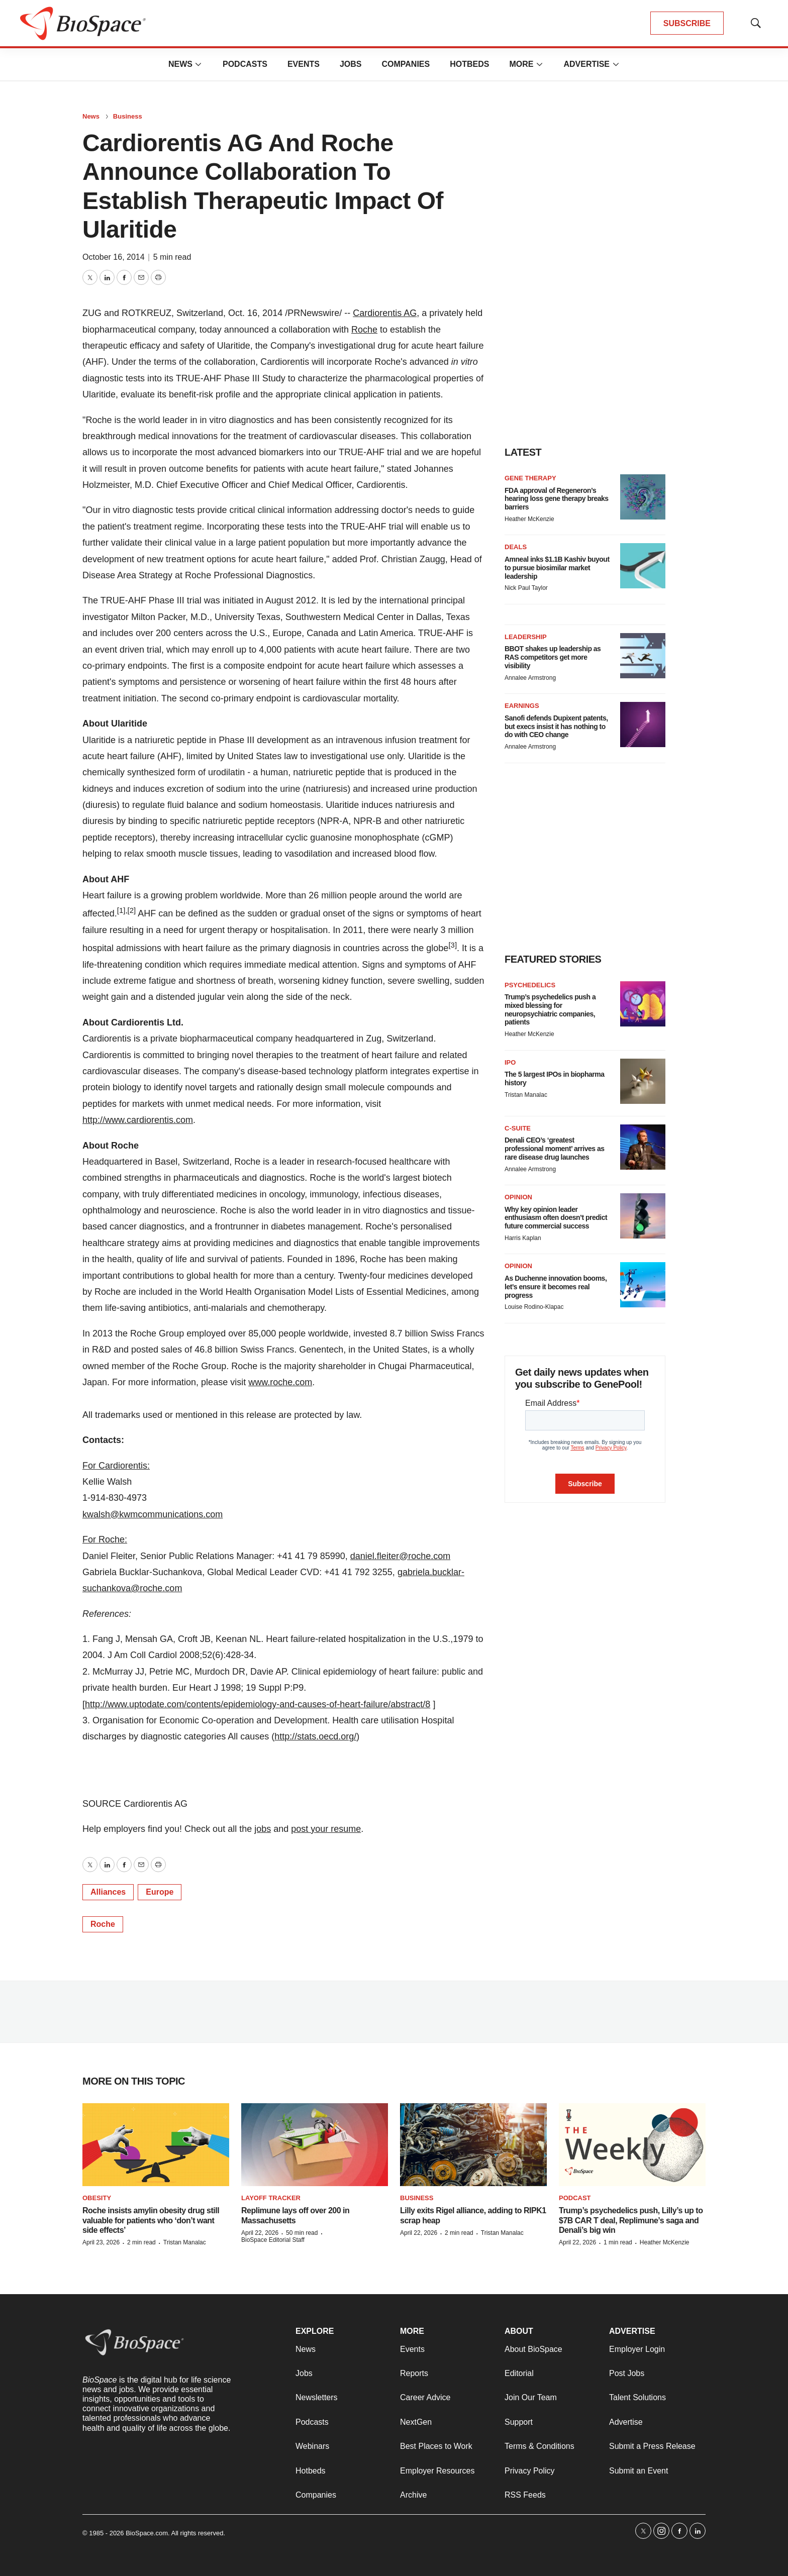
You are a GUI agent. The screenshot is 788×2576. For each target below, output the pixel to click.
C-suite (518, 1128)
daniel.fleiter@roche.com (400, 1556)
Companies (405, 64)
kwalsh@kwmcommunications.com (152, 1514)
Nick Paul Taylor (526, 587)
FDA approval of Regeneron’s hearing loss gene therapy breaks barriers (557, 498)
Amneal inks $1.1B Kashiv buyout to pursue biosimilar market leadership (557, 567)
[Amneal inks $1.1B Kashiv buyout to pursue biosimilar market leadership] (642, 565)
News (180, 64)
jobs (262, 1829)
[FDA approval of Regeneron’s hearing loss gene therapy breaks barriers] (642, 497)
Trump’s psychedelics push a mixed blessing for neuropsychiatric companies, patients (550, 1009)
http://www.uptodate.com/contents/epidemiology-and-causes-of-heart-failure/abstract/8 (257, 1704)
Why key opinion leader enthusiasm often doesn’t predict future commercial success (556, 1217)
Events (303, 64)
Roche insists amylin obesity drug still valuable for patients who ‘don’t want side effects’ (150, 2220)
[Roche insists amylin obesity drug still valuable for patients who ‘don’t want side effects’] (155, 2144)
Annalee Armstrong (530, 677)
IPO (510, 1062)
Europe (159, 1892)
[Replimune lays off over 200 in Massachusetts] (314, 2144)
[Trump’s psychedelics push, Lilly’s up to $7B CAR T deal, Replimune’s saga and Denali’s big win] (632, 2144)
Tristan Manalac (526, 1094)
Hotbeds (469, 64)
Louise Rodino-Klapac (534, 1306)
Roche (364, 330)
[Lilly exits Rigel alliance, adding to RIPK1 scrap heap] (473, 2144)
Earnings (522, 705)
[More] (198, 64)
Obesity (96, 2198)
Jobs (351, 64)
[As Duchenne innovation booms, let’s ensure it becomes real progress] (642, 1284)
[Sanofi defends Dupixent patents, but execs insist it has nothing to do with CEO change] (642, 724)
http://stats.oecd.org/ (315, 1736)
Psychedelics (530, 985)
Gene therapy (530, 478)
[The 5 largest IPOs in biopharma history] (642, 1081)
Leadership (526, 637)
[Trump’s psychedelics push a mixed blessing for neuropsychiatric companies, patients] (642, 1003)
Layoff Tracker (271, 2198)
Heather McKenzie (529, 519)
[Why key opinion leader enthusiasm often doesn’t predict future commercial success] (642, 1216)
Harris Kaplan (523, 1238)
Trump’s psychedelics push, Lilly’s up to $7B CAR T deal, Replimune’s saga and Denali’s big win (631, 2220)
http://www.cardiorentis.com (137, 1120)
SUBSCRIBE (687, 23)
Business (127, 116)
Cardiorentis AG (385, 313)
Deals (516, 547)
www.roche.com (280, 1382)
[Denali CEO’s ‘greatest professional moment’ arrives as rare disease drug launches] (642, 1147)
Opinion (518, 1197)
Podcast (575, 2198)
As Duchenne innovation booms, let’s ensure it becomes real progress (556, 1286)
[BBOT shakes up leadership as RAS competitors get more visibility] (642, 655)
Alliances (108, 1892)
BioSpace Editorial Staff (273, 2239)
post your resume (326, 1829)
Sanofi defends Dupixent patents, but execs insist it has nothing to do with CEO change (556, 726)
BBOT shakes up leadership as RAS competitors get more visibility (553, 657)
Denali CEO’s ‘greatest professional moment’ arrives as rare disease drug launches (554, 1148)
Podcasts (245, 64)
